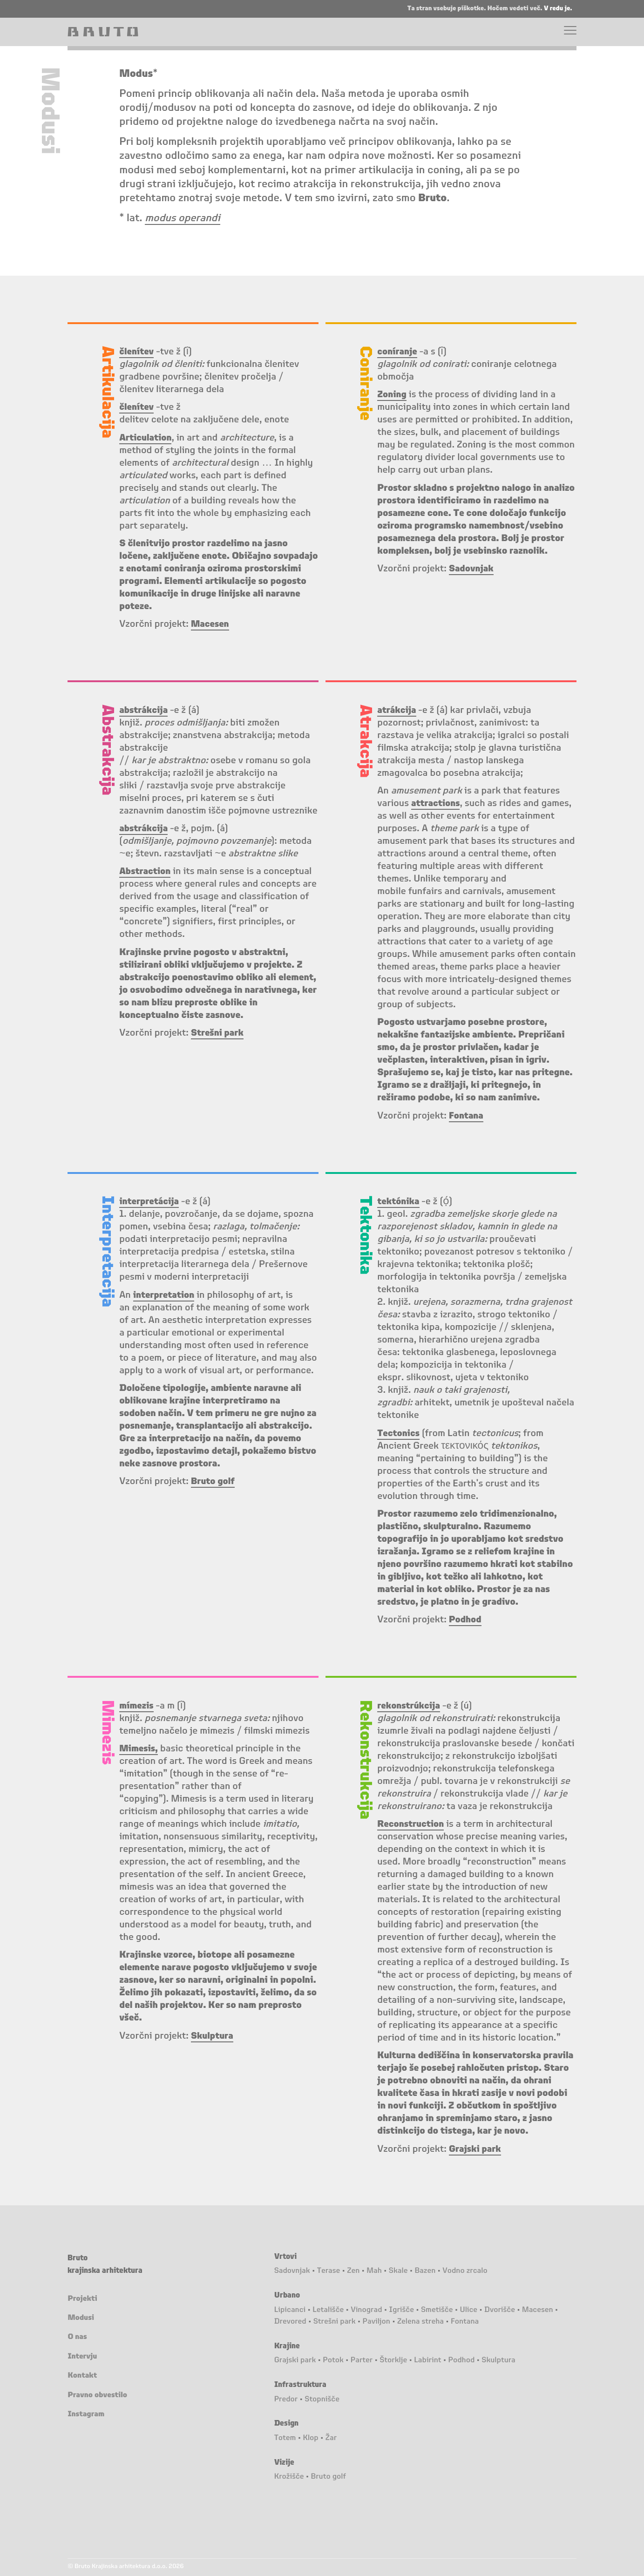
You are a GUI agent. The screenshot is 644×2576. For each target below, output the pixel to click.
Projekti (82, 2299)
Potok (333, 2360)
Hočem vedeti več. (516, 8)
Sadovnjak (292, 2271)
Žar (331, 2438)
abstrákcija (144, 829)
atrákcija (397, 710)
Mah (373, 2271)
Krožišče (289, 2477)
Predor (286, 2399)
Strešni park (334, 2322)
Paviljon (376, 2322)
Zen (353, 2271)
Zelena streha (420, 2322)
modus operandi (183, 218)
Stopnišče (322, 2399)
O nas (77, 2337)
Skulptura (498, 2360)
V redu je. (558, 8)
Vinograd (366, 2310)
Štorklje (393, 2360)
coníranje (397, 352)
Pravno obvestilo (97, 2395)
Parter (362, 2360)
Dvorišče (499, 2310)
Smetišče (437, 2310)
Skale (398, 2271)
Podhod (461, 2360)
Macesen (537, 2310)
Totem (285, 2438)
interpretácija (150, 1202)
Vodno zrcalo (464, 2271)
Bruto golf (328, 2477)
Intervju (82, 2356)
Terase (328, 2271)
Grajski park (295, 2360)
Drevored (290, 2322)
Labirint (427, 2360)
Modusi (81, 2318)
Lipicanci (290, 2310)
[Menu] (570, 32)
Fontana (465, 2322)
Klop (310, 2438)
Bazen (424, 2271)
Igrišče (401, 2310)
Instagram (86, 2414)
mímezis (137, 1706)
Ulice (468, 2310)
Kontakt (82, 2376)
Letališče (328, 2310)
